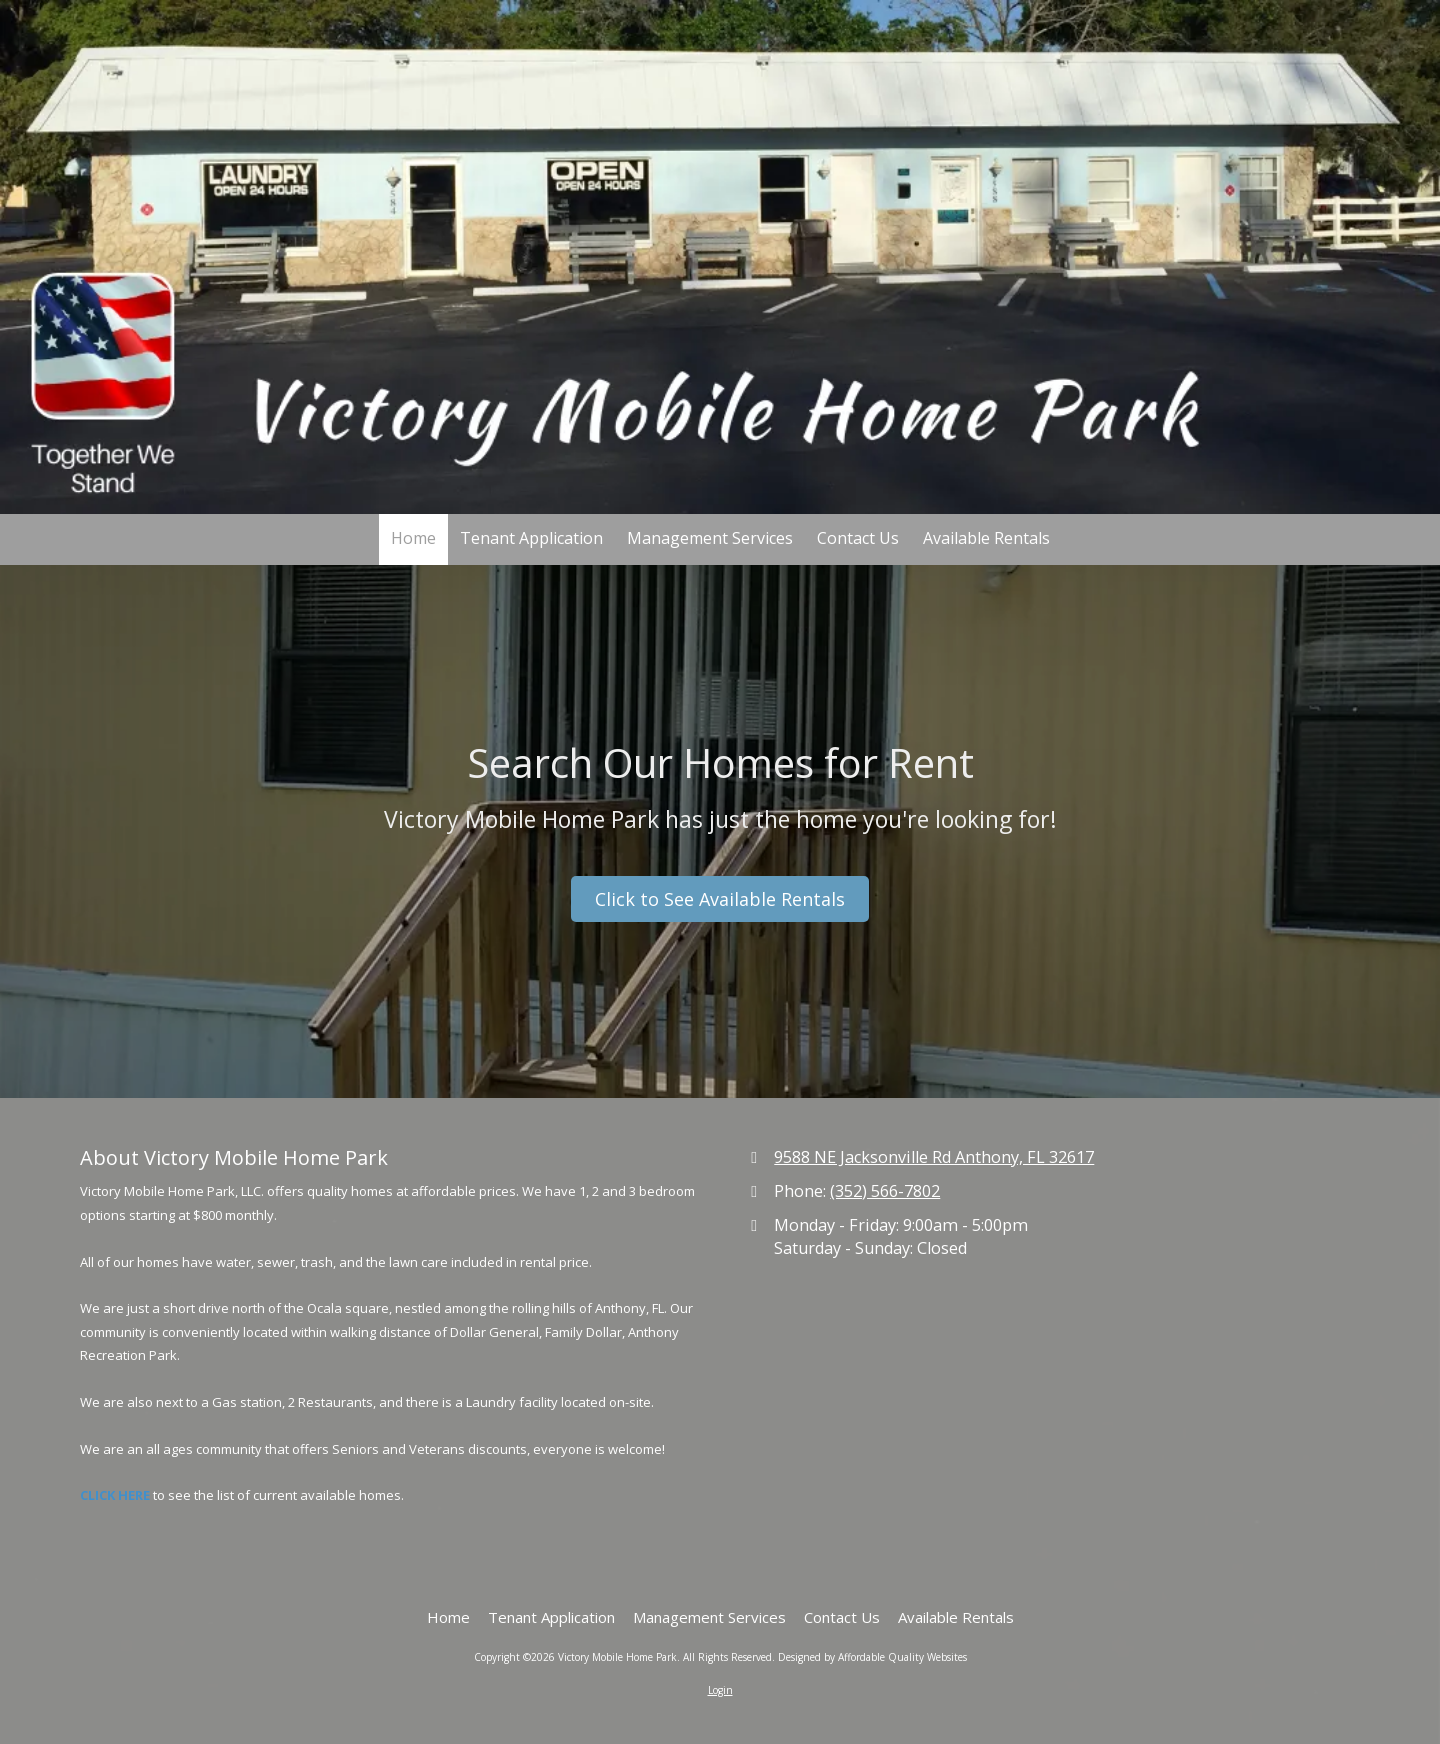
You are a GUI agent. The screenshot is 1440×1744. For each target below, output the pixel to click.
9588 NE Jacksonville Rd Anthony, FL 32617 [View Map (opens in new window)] (934, 1157)
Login (720, 1690)
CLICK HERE (115, 1495)
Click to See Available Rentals (720, 899)
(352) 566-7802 (885, 1191)
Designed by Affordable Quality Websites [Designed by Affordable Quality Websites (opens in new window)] (872, 1657)
